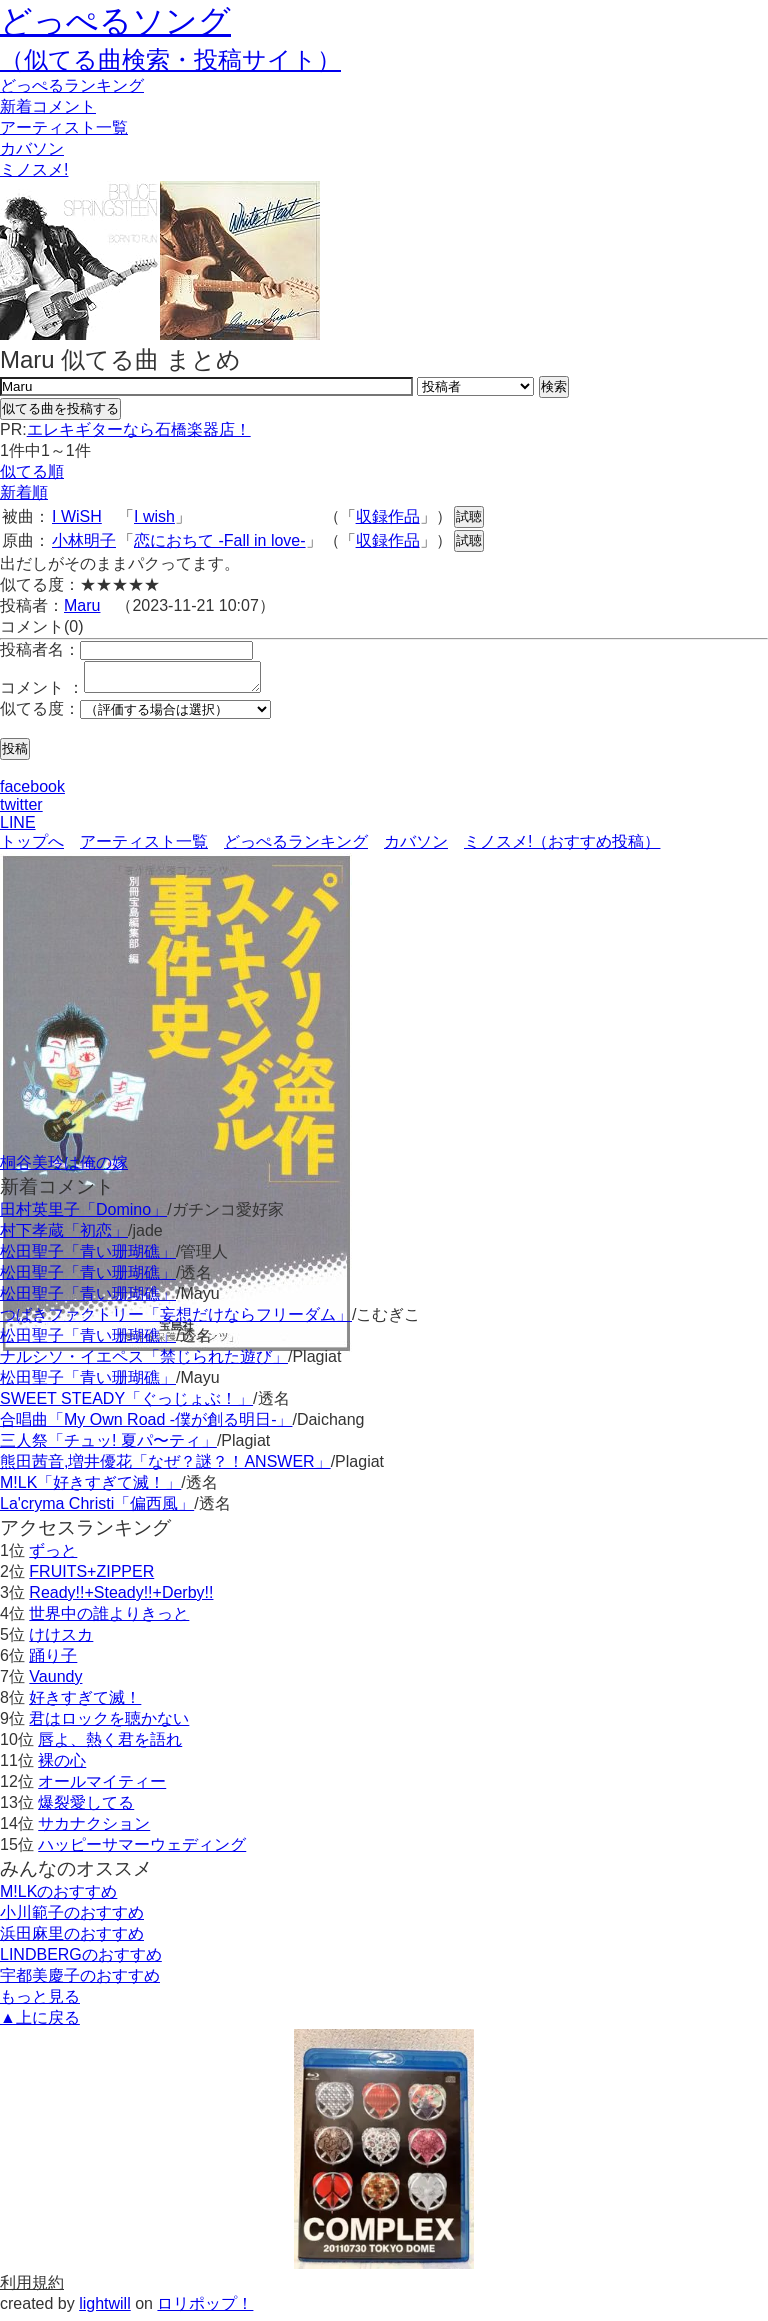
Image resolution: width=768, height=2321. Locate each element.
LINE (18, 828)
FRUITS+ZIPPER (91, 1577)
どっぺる (72, 85)
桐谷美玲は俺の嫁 (64, 1168)
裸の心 (62, 1766)
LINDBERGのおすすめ (81, 1960)
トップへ (32, 847)
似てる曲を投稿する (60, 408)
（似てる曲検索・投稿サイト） (170, 59)
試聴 (469, 516)
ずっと (53, 1556)
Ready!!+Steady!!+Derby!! (121, 1598)
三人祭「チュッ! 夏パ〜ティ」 (108, 1446)
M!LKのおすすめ (58, 1897)
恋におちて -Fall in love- (220, 540)
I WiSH (77, 516)
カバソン (32, 148)
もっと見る (40, 2002)
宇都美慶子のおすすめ (80, 1981)
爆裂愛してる (86, 1808)
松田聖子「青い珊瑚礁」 (88, 1257)
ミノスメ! (34, 169)
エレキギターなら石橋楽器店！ (139, 429)
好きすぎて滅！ (85, 1703)
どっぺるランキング (296, 847)
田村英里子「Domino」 (83, 1215)
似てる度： (40, 714)
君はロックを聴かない (109, 1724)
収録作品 (388, 516)
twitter (21, 810)
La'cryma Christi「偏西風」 (97, 1509)
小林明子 (84, 540)
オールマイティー (102, 1787)
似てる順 (32, 471)
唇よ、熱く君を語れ (110, 1745)
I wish (154, 516)
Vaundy (55, 1682)
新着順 (24, 492)
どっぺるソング (115, 21)
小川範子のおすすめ (72, 1918)
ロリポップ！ (205, 2309)
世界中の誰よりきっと (109, 1619)
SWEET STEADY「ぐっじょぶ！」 (126, 1404)
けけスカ (61, 1640)
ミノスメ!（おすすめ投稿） (562, 847)
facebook (32, 792)
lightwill (105, 2309)
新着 (48, 106)
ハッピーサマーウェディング (142, 1850)
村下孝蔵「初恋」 (64, 1236)
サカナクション (94, 1829)
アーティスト (64, 127)
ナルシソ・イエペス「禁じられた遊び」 (144, 1362)
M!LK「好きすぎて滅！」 (90, 1488)
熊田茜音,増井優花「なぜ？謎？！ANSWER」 (165, 1467)
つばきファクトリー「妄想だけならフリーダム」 (176, 1320)
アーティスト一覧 (144, 847)
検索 (554, 386)
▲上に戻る (40, 2023)
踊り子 (53, 1661)
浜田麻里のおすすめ (72, 1939)
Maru (82, 605)
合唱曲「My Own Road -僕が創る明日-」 (146, 1425)
